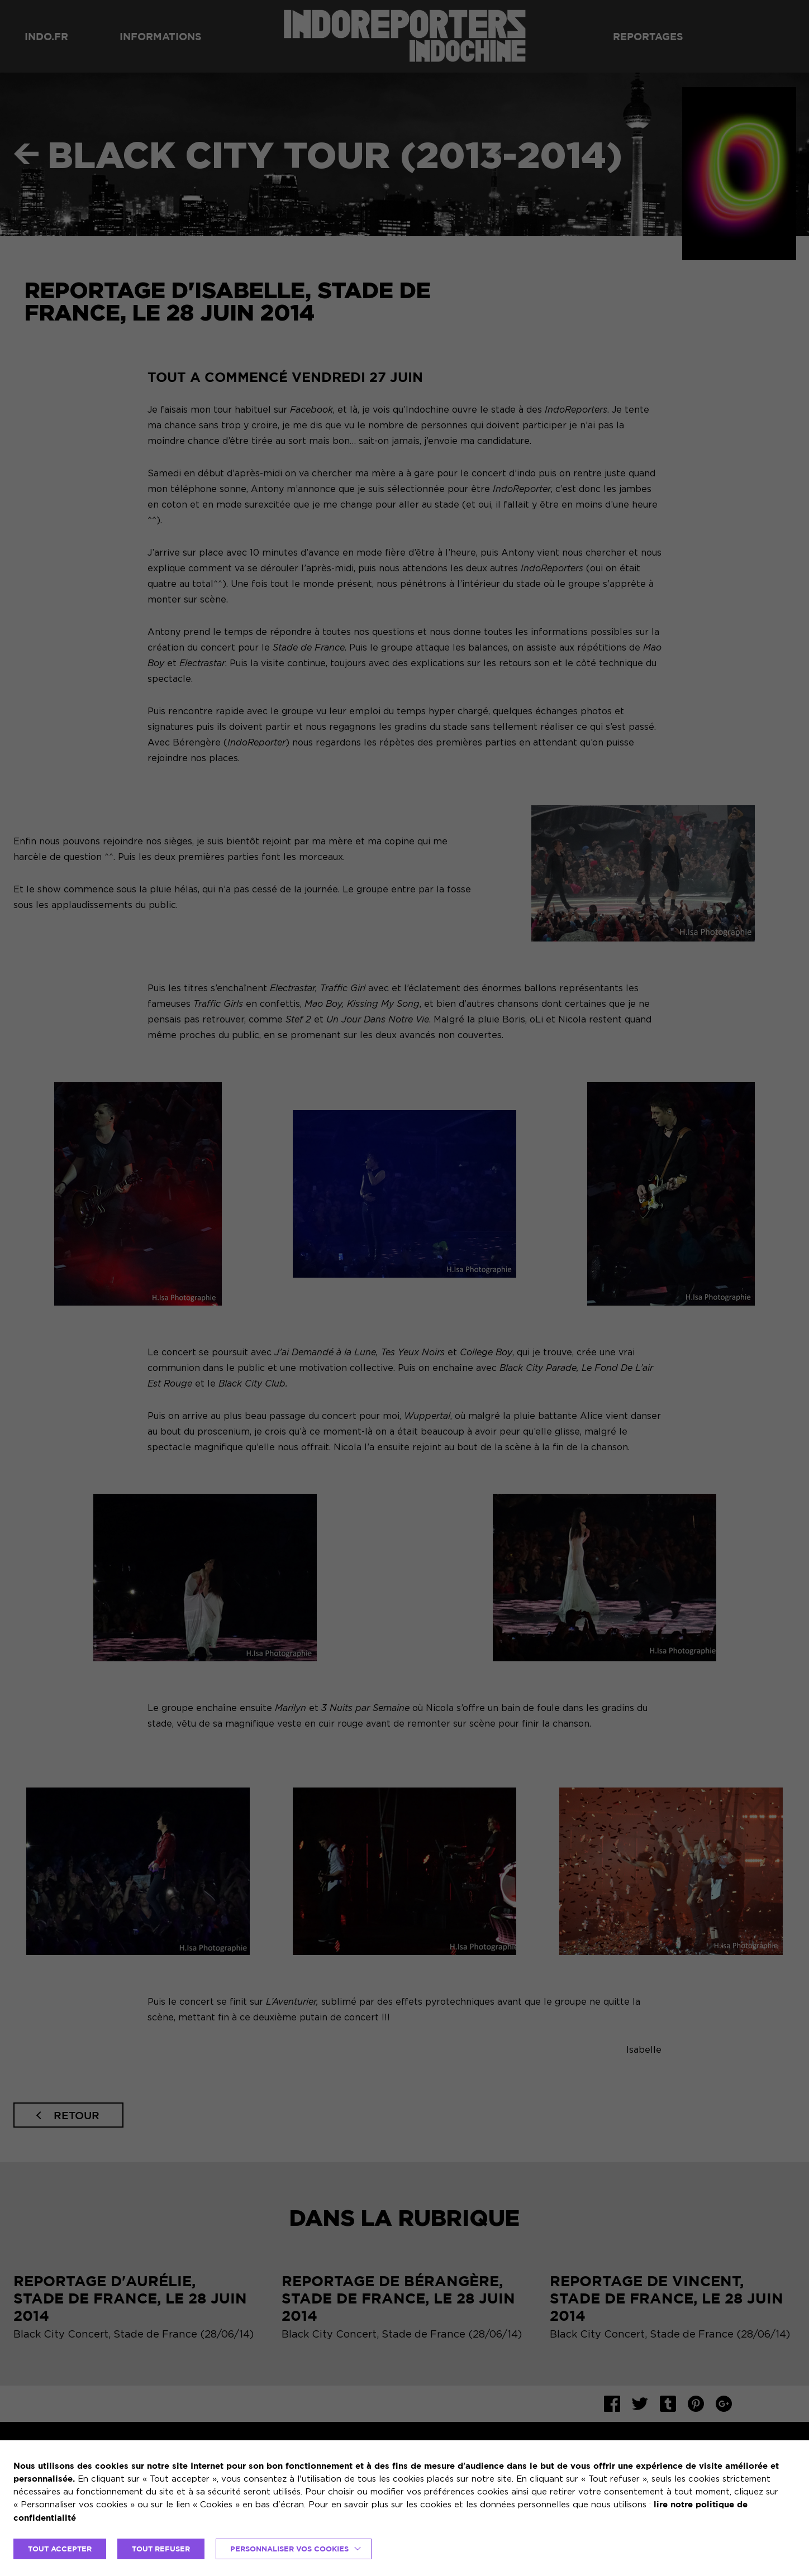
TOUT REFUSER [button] (161, 2549)
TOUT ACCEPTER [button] (60, 2549)
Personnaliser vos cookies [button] (289, 2549)
